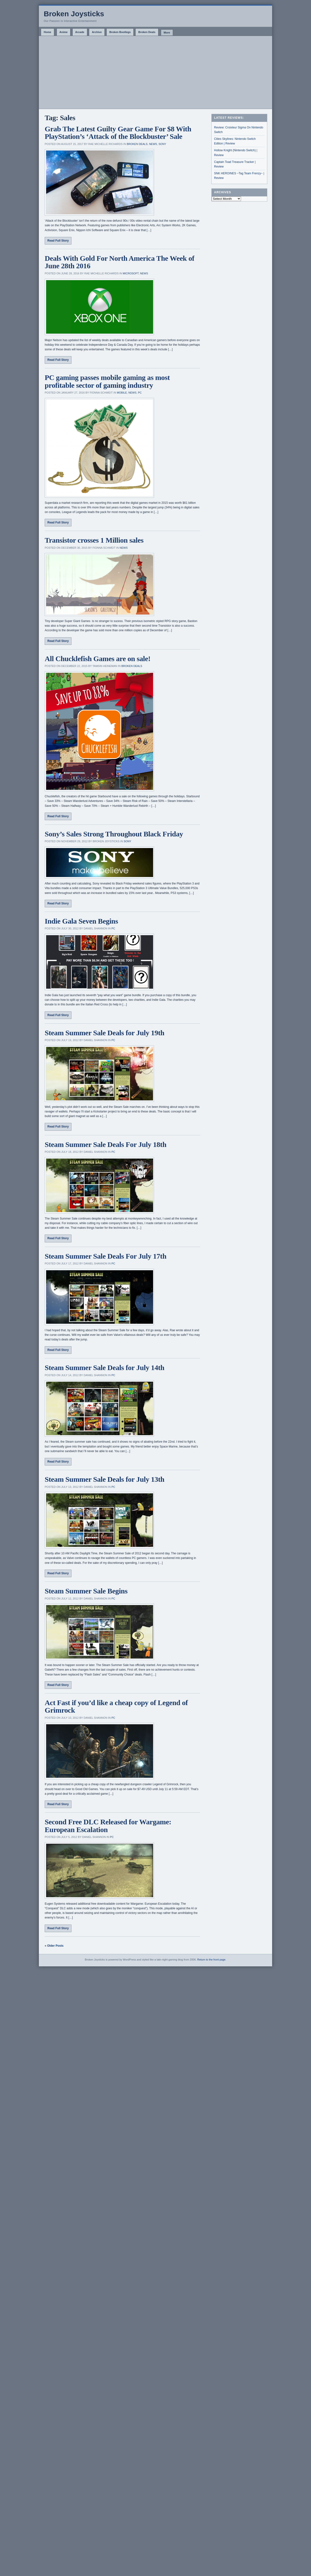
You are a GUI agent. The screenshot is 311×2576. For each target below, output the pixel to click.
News (153, 144)
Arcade (79, 32)
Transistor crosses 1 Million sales (94, 540)
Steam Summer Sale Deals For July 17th (105, 1256)
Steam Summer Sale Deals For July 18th (105, 1144)
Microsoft (130, 273)
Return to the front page (211, 2119)
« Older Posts (54, 2106)
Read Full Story (58, 240)
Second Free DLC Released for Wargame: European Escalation (108, 1932)
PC (140, 392)
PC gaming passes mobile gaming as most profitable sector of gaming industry (107, 381)
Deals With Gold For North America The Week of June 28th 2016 (119, 262)
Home (47, 32)
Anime (64, 32)
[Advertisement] (155, 72)
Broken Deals (146, 32)
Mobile (122, 392)
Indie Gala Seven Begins (81, 921)
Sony (162, 144)
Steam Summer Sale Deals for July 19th (104, 1033)
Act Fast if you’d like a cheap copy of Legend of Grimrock (116, 1760)
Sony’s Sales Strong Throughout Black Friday (114, 834)
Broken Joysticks (74, 14)
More (167, 32)
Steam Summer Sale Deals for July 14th (104, 1368)
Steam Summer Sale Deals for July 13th (104, 1479)
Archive (97, 32)
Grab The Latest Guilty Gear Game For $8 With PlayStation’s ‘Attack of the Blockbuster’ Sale (118, 133)
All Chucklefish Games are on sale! (97, 659)
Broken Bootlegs (120, 32)
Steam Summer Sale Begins (86, 1591)
